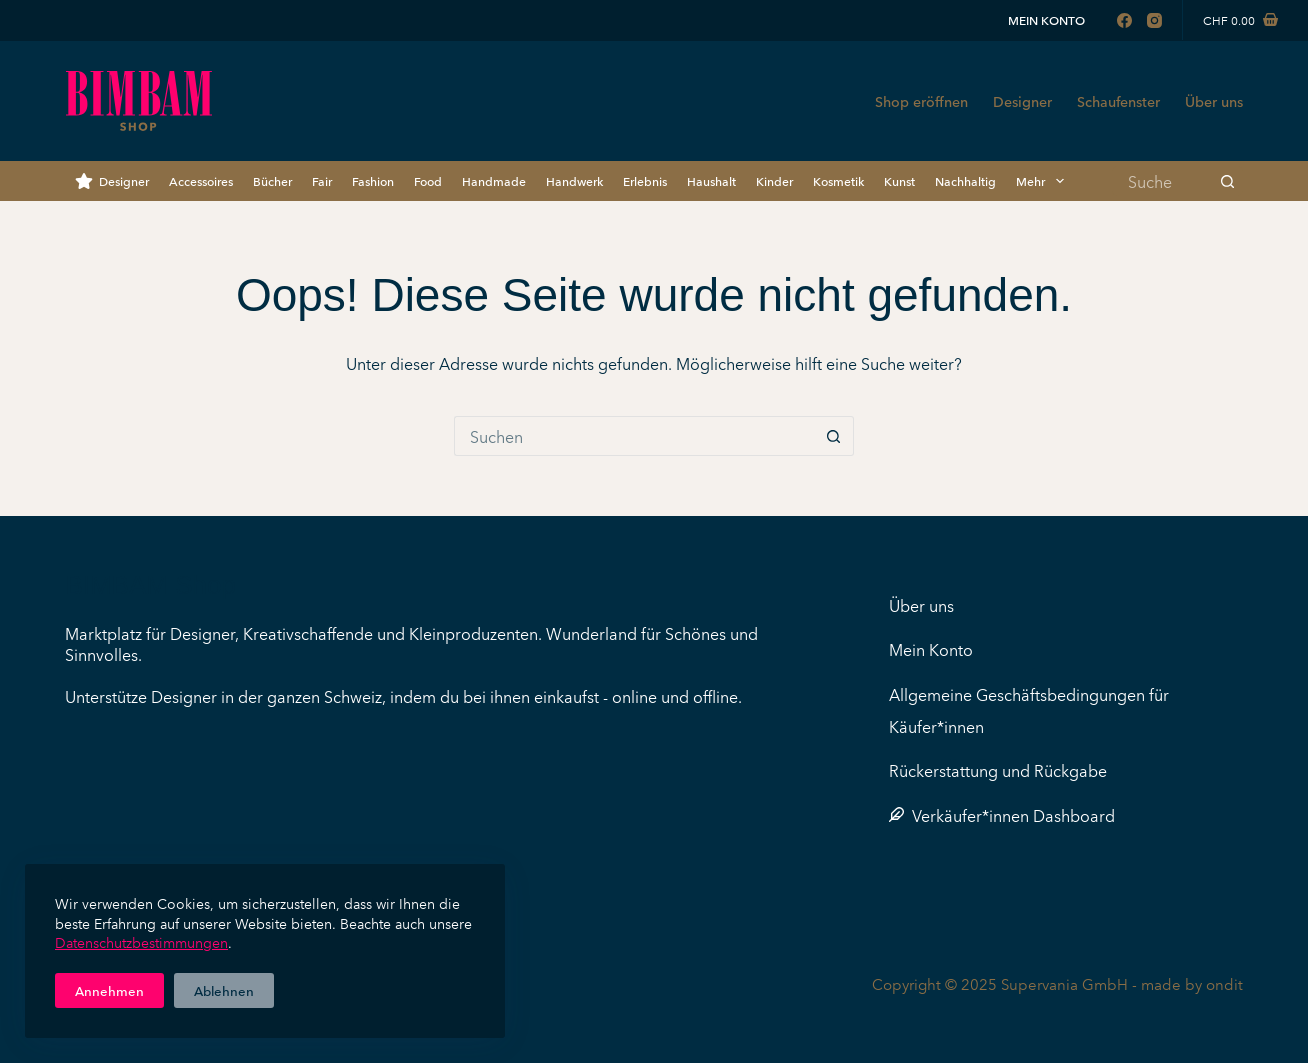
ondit (1224, 983)
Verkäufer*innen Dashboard (1002, 815)
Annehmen (109, 990)
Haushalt (711, 180)
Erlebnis (645, 180)
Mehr (1043, 181)
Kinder (774, 180)
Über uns (1214, 101)
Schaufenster (1118, 101)
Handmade (494, 180)
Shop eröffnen (921, 101)
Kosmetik (838, 180)
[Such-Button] (1228, 181)
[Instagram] (1154, 20)
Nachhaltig (965, 180)
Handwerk (574, 180)
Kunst (899, 180)
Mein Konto (1046, 19)
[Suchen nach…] (1162, 181)
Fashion (373, 180)
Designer (1022, 101)
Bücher (272, 180)
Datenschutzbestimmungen (141, 942)
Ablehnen (224, 990)
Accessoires (201, 180)
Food (428, 180)
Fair (322, 180)
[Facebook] (1124, 20)
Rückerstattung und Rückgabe (998, 770)
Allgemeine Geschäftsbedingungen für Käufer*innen (1029, 710)
